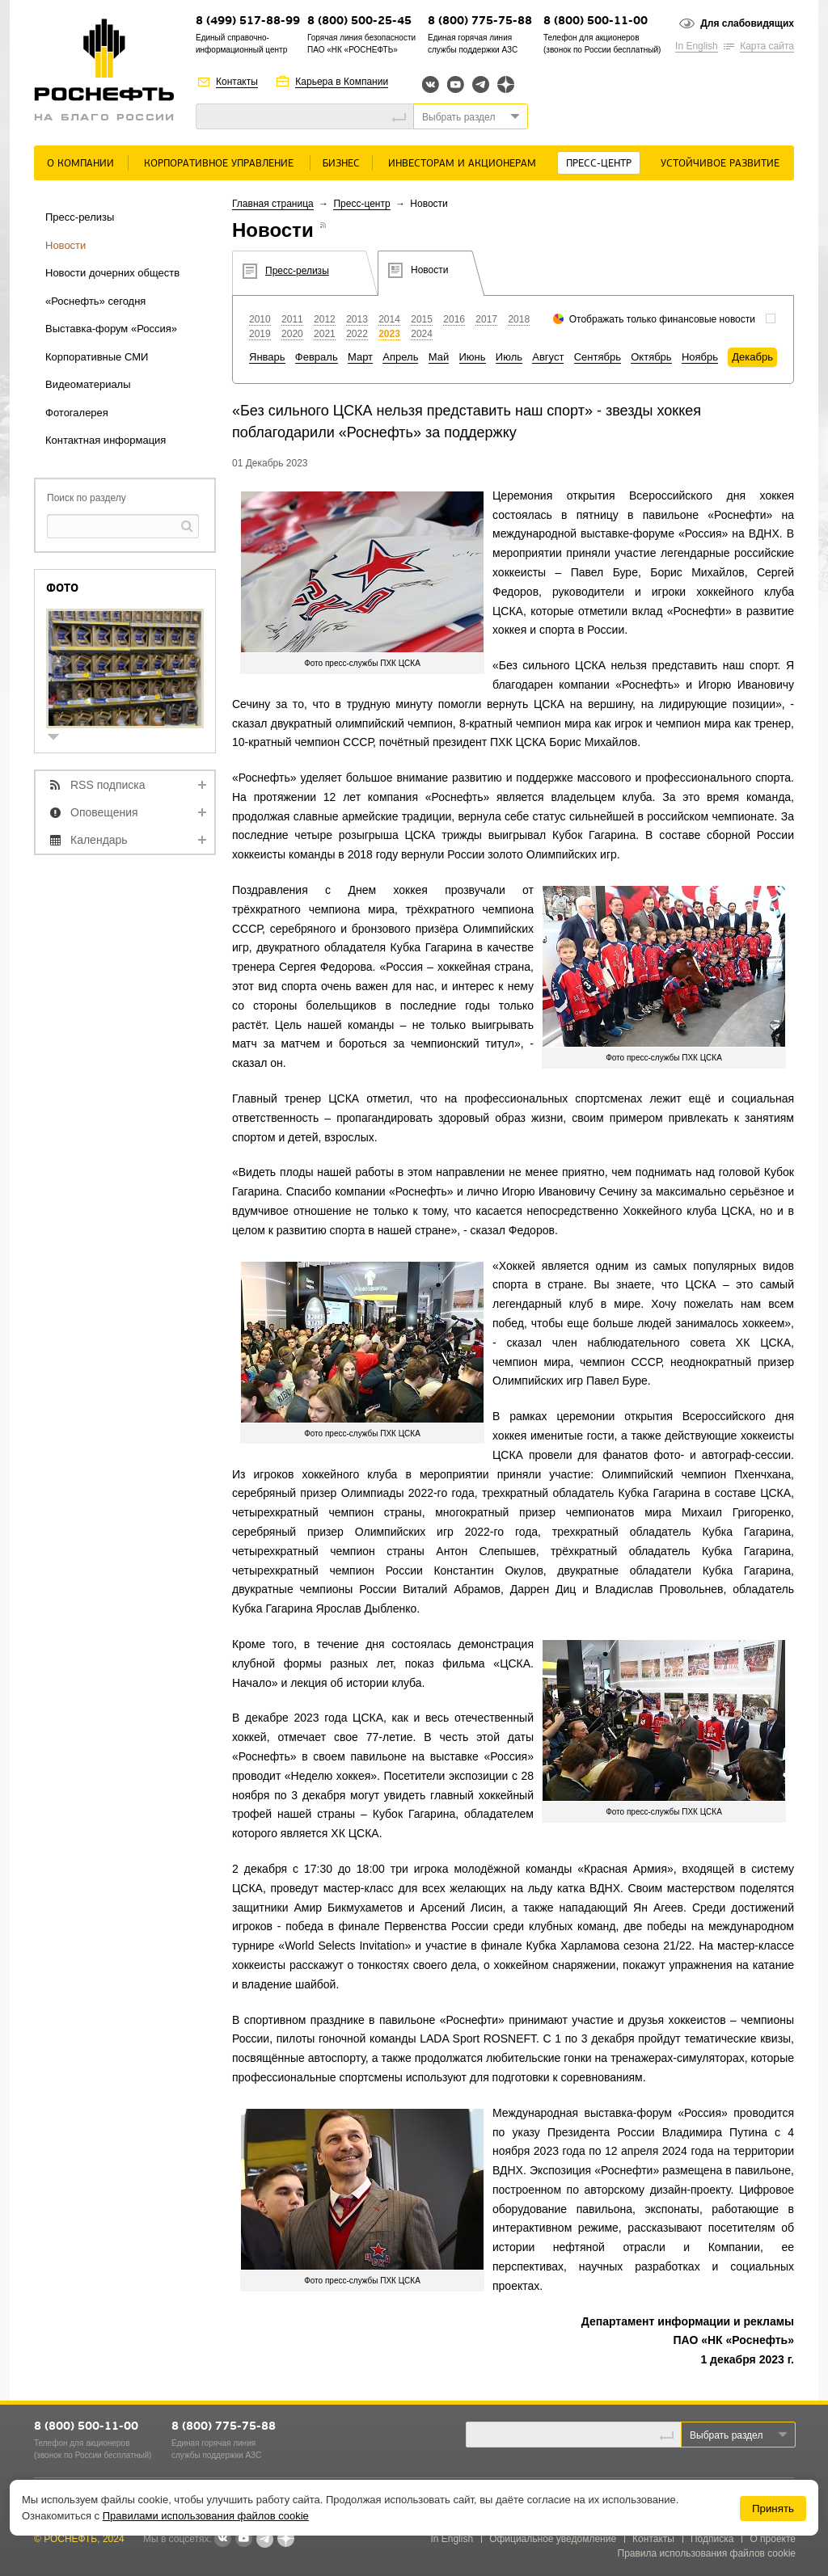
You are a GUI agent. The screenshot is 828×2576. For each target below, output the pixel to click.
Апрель (400, 357)
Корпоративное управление (219, 163)
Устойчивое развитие (720, 163)
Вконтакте (430, 84)
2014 (389, 319)
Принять (773, 2508)
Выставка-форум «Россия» (111, 329)
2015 (422, 319)
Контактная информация (105, 440)
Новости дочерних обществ (112, 273)
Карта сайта (767, 46)
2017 (486, 319)
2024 (422, 333)
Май (439, 357)
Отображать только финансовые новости (662, 319)
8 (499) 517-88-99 (248, 21)
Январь (267, 357)
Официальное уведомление (552, 2538)
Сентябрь (597, 357)
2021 (325, 333)
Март (360, 357)
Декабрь (752, 357)
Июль (509, 357)
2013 (357, 319)
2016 (454, 319)
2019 (260, 333)
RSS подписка (108, 784)
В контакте (222, 2540)
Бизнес (341, 163)
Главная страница (273, 203)
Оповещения (104, 812)
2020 (292, 333)
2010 (260, 319)
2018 (519, 319)
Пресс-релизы (79, 217)
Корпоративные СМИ (96, 357)
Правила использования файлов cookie (707, 2553)
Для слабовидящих (747, 23)
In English (696, 46)
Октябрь (651, 357)
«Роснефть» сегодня (95, 301)
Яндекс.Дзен (505, 84)
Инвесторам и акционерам (462, 163)
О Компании (80, 163)
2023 (389, 333)
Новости (65, 245)
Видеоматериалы (88, 384)
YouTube (455, 84)
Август (548, 357)
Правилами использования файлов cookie (206, 2516)
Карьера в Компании (341, 81)
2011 (292, 319)
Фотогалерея (76, 413)
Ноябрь (700, 357)
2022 (357, 333)
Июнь (472, 357)
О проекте (773, 2538)
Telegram (480, 84)
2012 (325, 319)
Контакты (237, 81)
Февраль (316, 357)
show (60, 738)
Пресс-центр (599, 163)
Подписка (712, 2538)
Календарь (99, 839)
